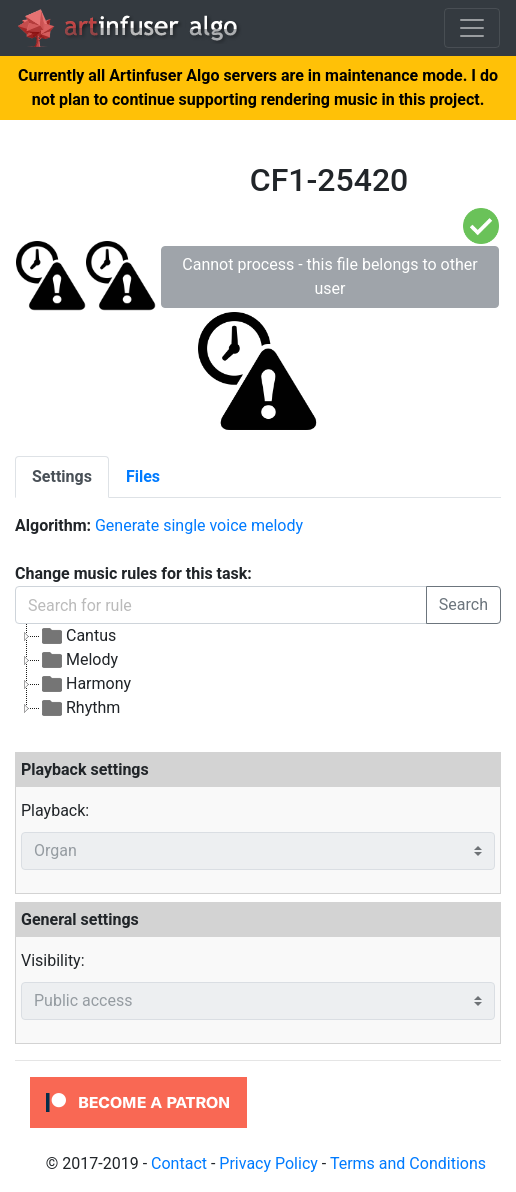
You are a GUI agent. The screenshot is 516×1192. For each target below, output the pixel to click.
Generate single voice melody (199, 525)
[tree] (258, 672)
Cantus (78, 636)
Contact (179, 1163)
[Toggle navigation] (472, 28)
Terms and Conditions (408, 1163)
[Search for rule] (221, 605)
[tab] (62, 477)
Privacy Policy (268, 1163)
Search (463, 604)
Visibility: (53, 960)
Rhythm (80, 708)
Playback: (55, 810)
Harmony (85, 684)
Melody (79, 660)
